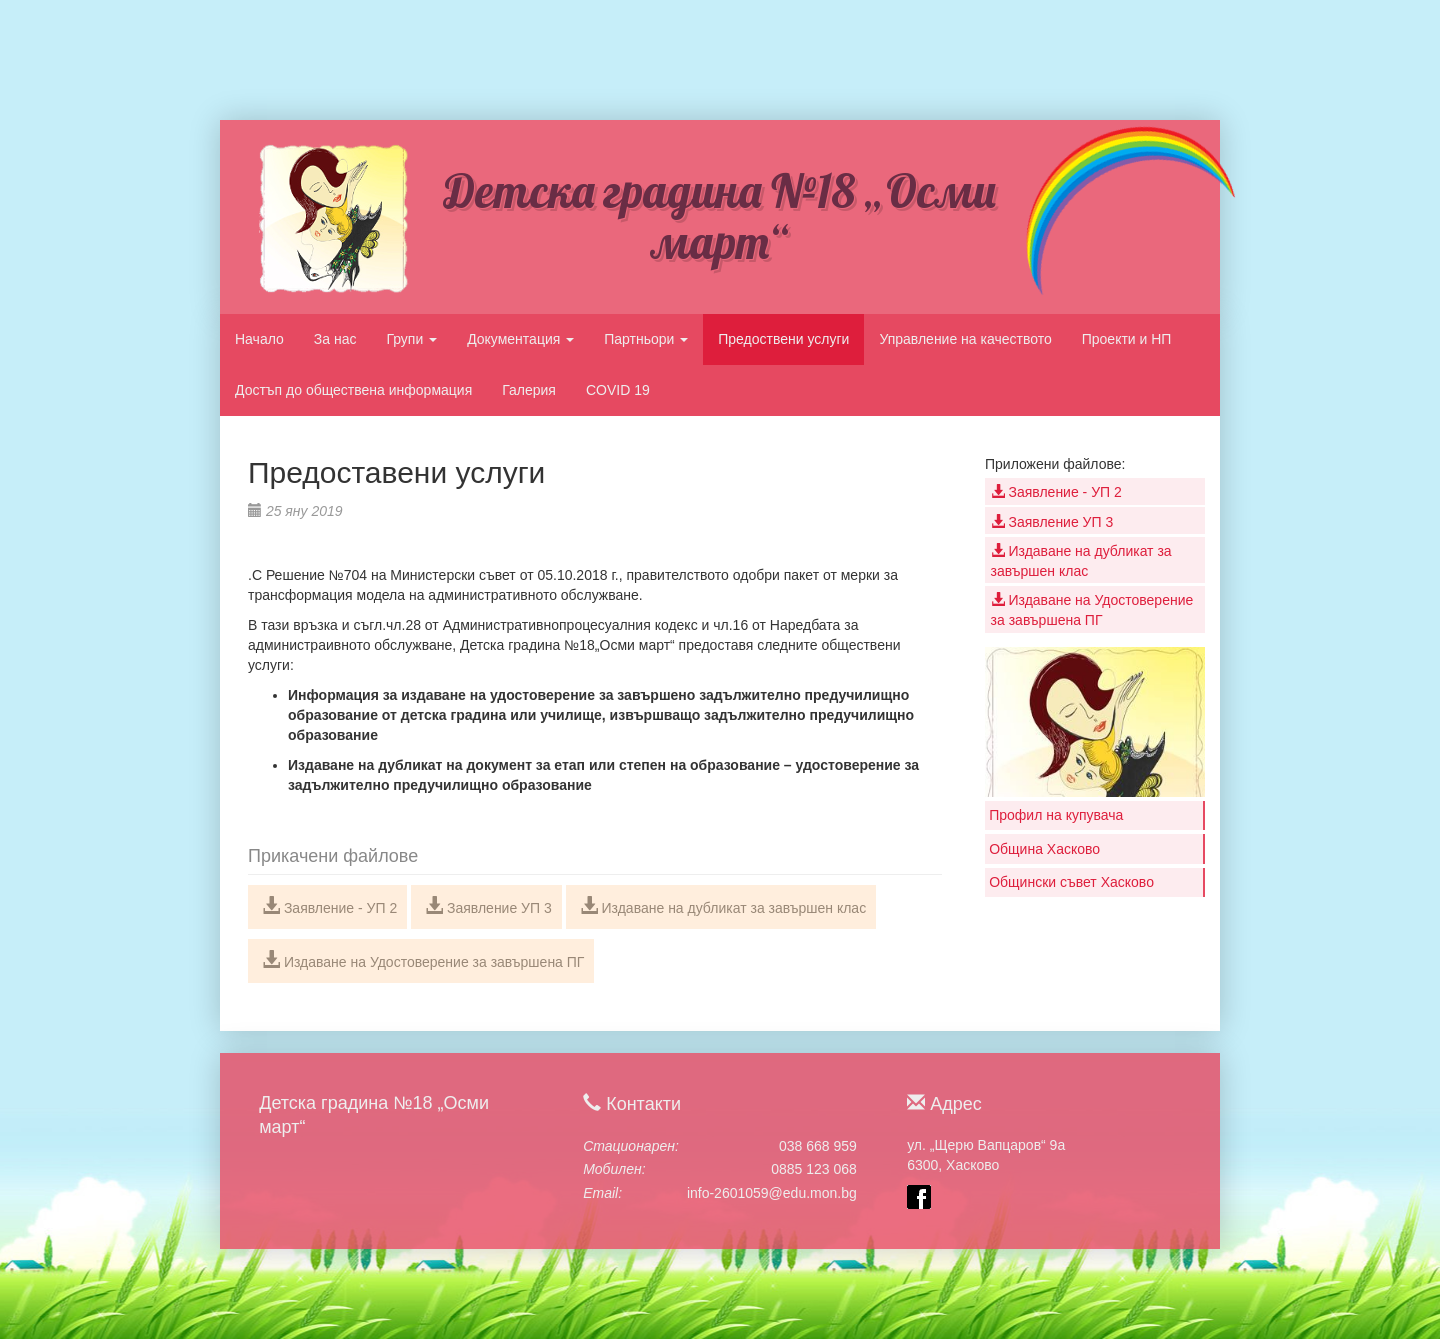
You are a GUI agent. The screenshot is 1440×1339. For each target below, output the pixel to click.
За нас (335, 339)
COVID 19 (618, 390)
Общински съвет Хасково (1071, 882)
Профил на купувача (1056, 815)
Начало (259, 339)
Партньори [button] (646, 339)
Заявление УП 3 (488, 906)
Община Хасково (1044, 849)
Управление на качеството (965, 339)
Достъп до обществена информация (353, 390)
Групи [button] (411, 339)
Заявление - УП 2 (329, 906)
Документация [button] (520, 339)
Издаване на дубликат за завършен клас (723, 906)
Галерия (529, 390)
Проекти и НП (1127, 339)
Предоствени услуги (783, 339)
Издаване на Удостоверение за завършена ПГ (423, 960)
